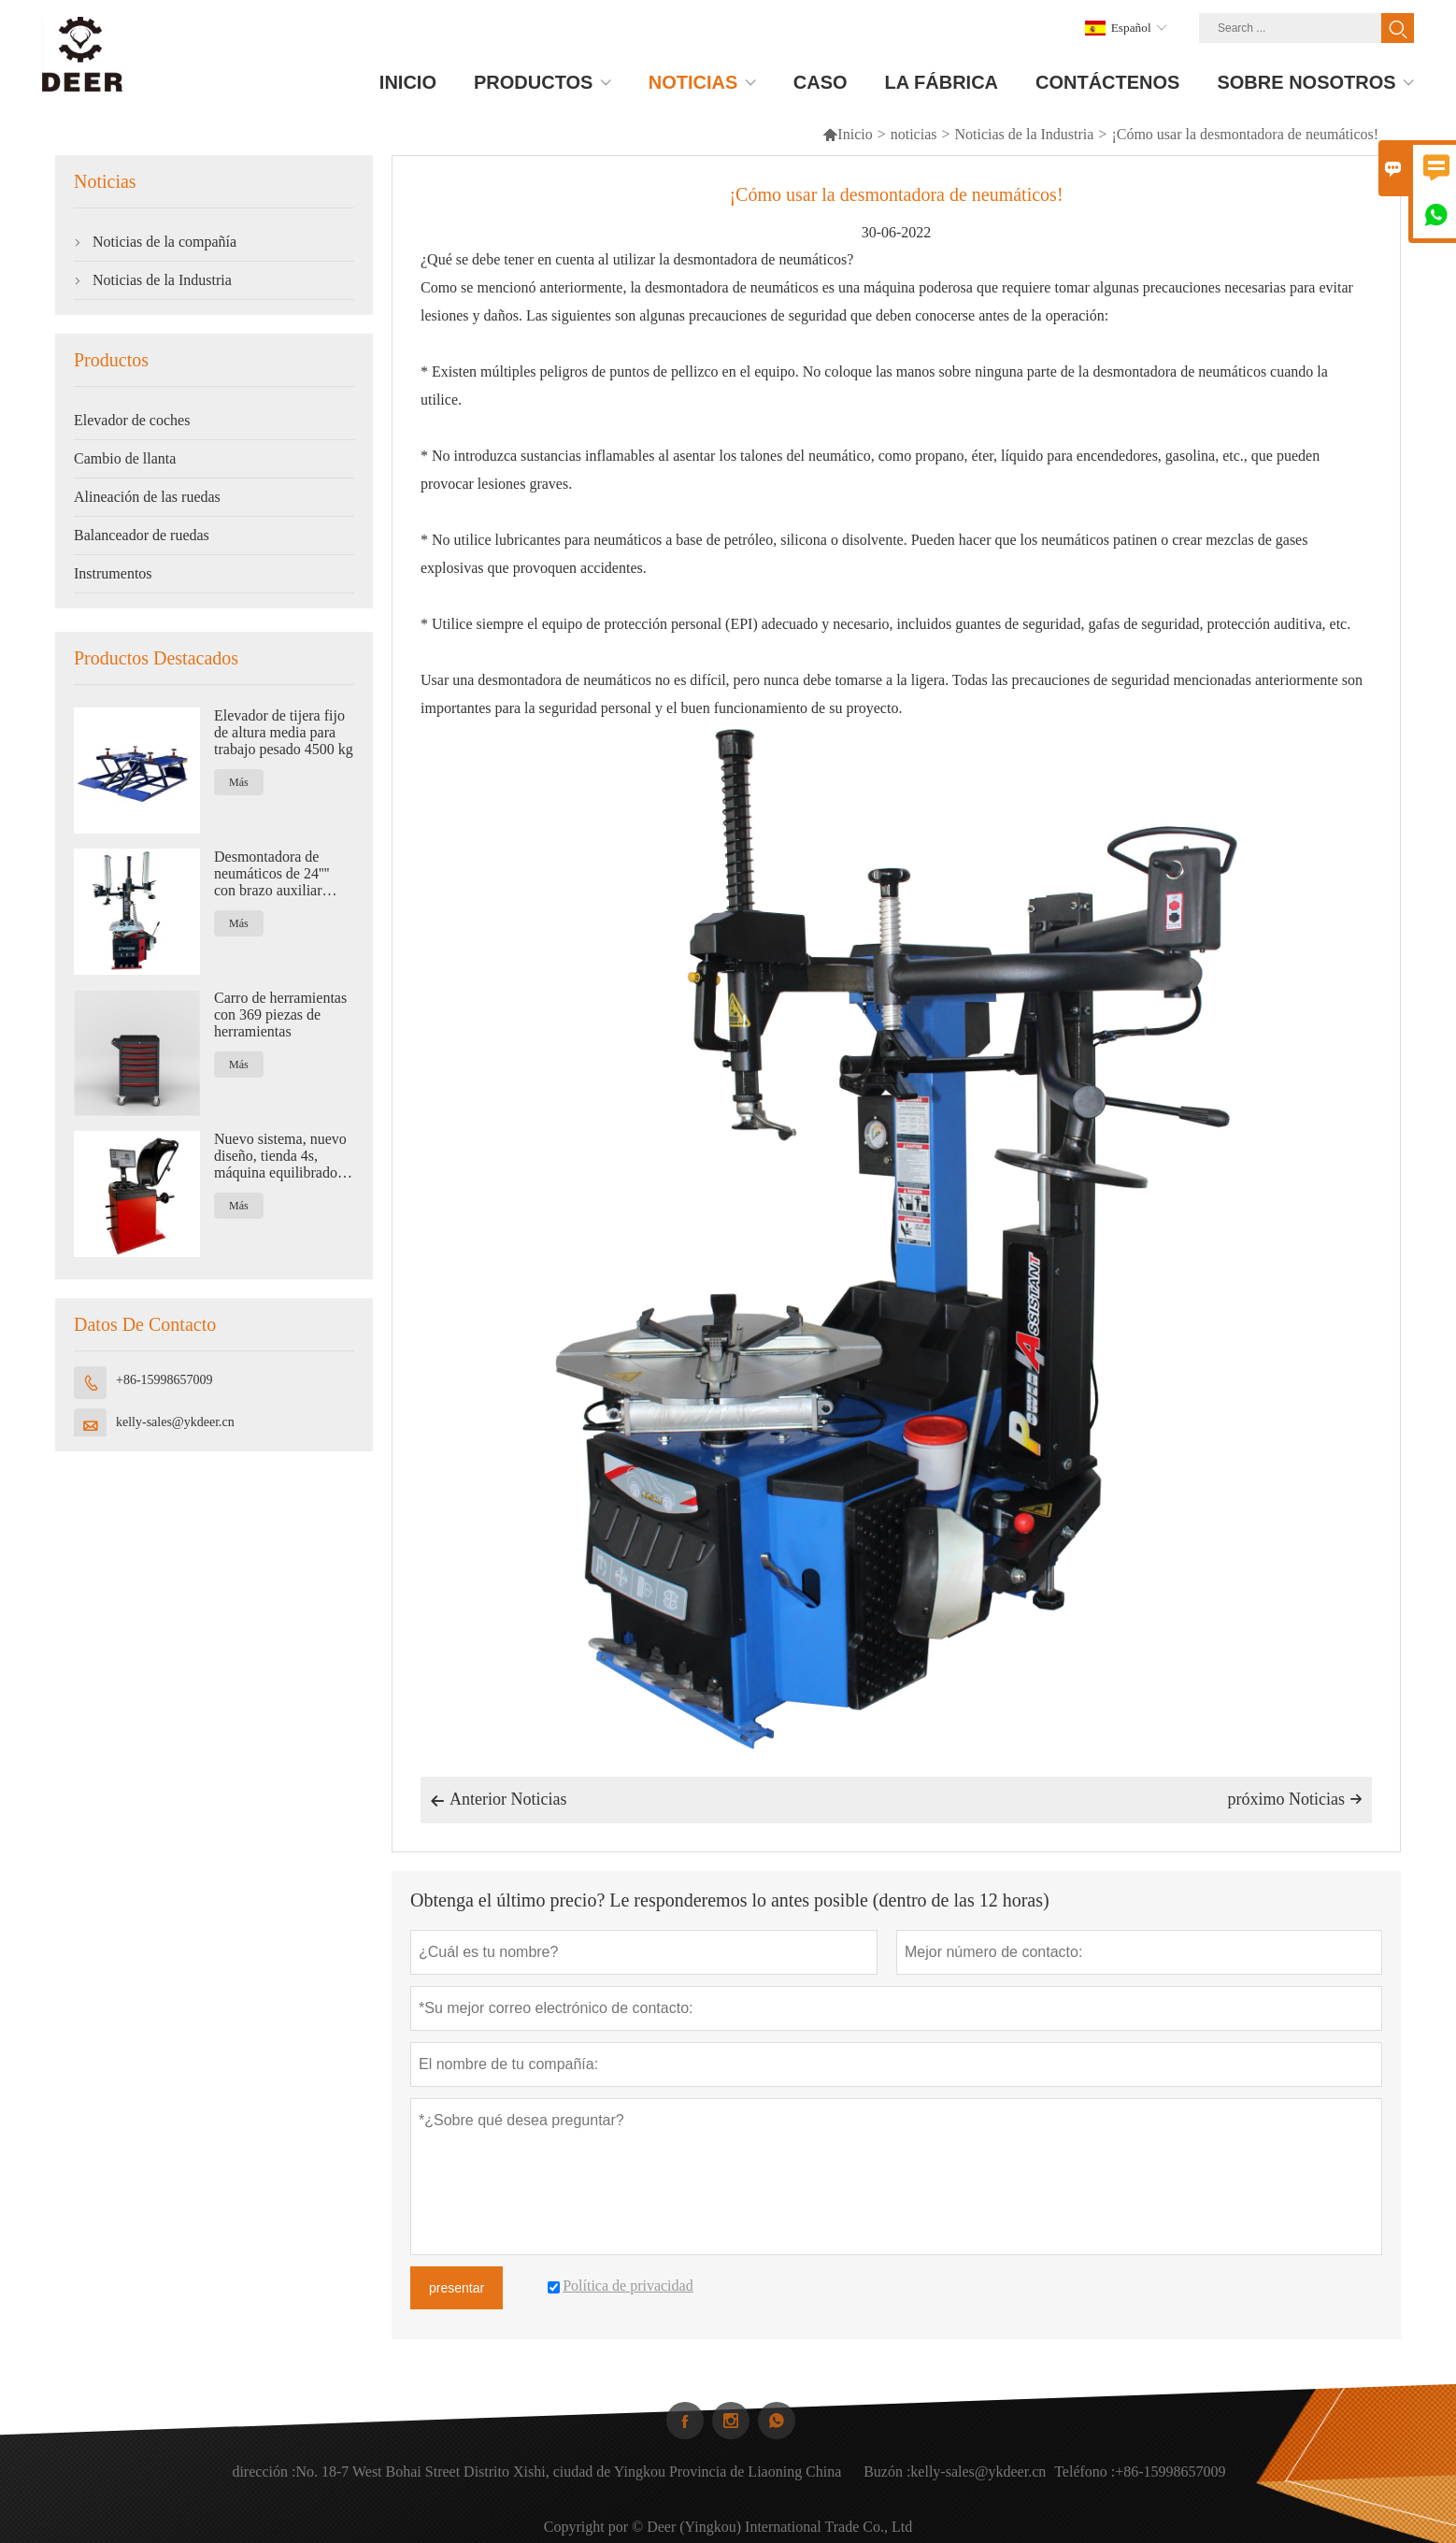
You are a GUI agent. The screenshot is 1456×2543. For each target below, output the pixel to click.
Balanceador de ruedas (141, 535)
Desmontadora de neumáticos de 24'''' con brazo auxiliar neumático (272, 874)
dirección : (263, 2480)
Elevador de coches (132, 420)
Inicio (847, 134)
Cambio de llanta (125, 458)
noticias (914, 134)
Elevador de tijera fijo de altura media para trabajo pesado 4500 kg (283, 732)
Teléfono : (1084, 2480)
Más (239, 782)
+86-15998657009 (164, 1380)
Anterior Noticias (498, 1801)
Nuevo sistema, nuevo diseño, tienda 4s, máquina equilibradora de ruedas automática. (281, 1156)
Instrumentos (113, 573)
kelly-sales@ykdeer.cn (175, 1422)
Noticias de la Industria (1024, 134)
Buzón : (887, 2480)
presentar (456, 2287)
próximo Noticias (1295, 1799)
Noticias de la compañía (164, 242)
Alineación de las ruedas (147, 497)
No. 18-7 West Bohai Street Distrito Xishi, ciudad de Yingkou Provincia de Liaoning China (568, 2480)
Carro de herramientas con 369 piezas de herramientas (280, 1014)
